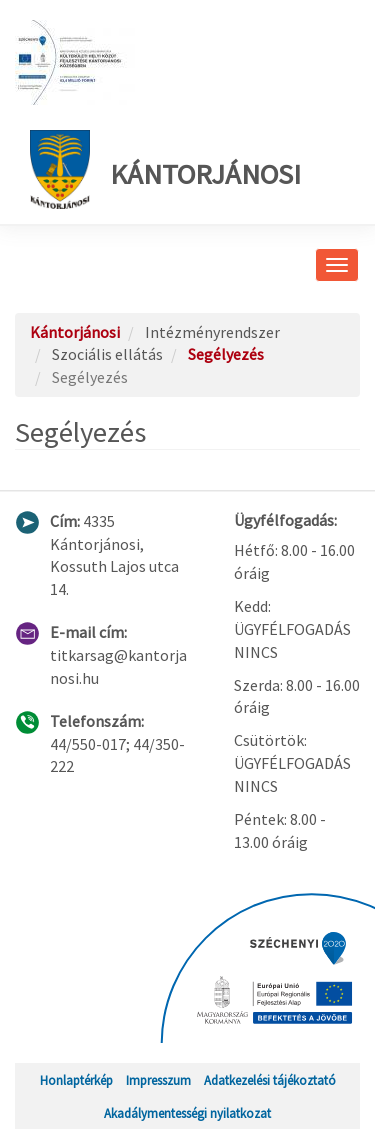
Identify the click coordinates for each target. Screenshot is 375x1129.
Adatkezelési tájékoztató (270, 1080)
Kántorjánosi (165, 169)
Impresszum (158, 1080)
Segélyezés (226, 354)
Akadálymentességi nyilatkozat (187, 1113)
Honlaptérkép (76, 1080)
